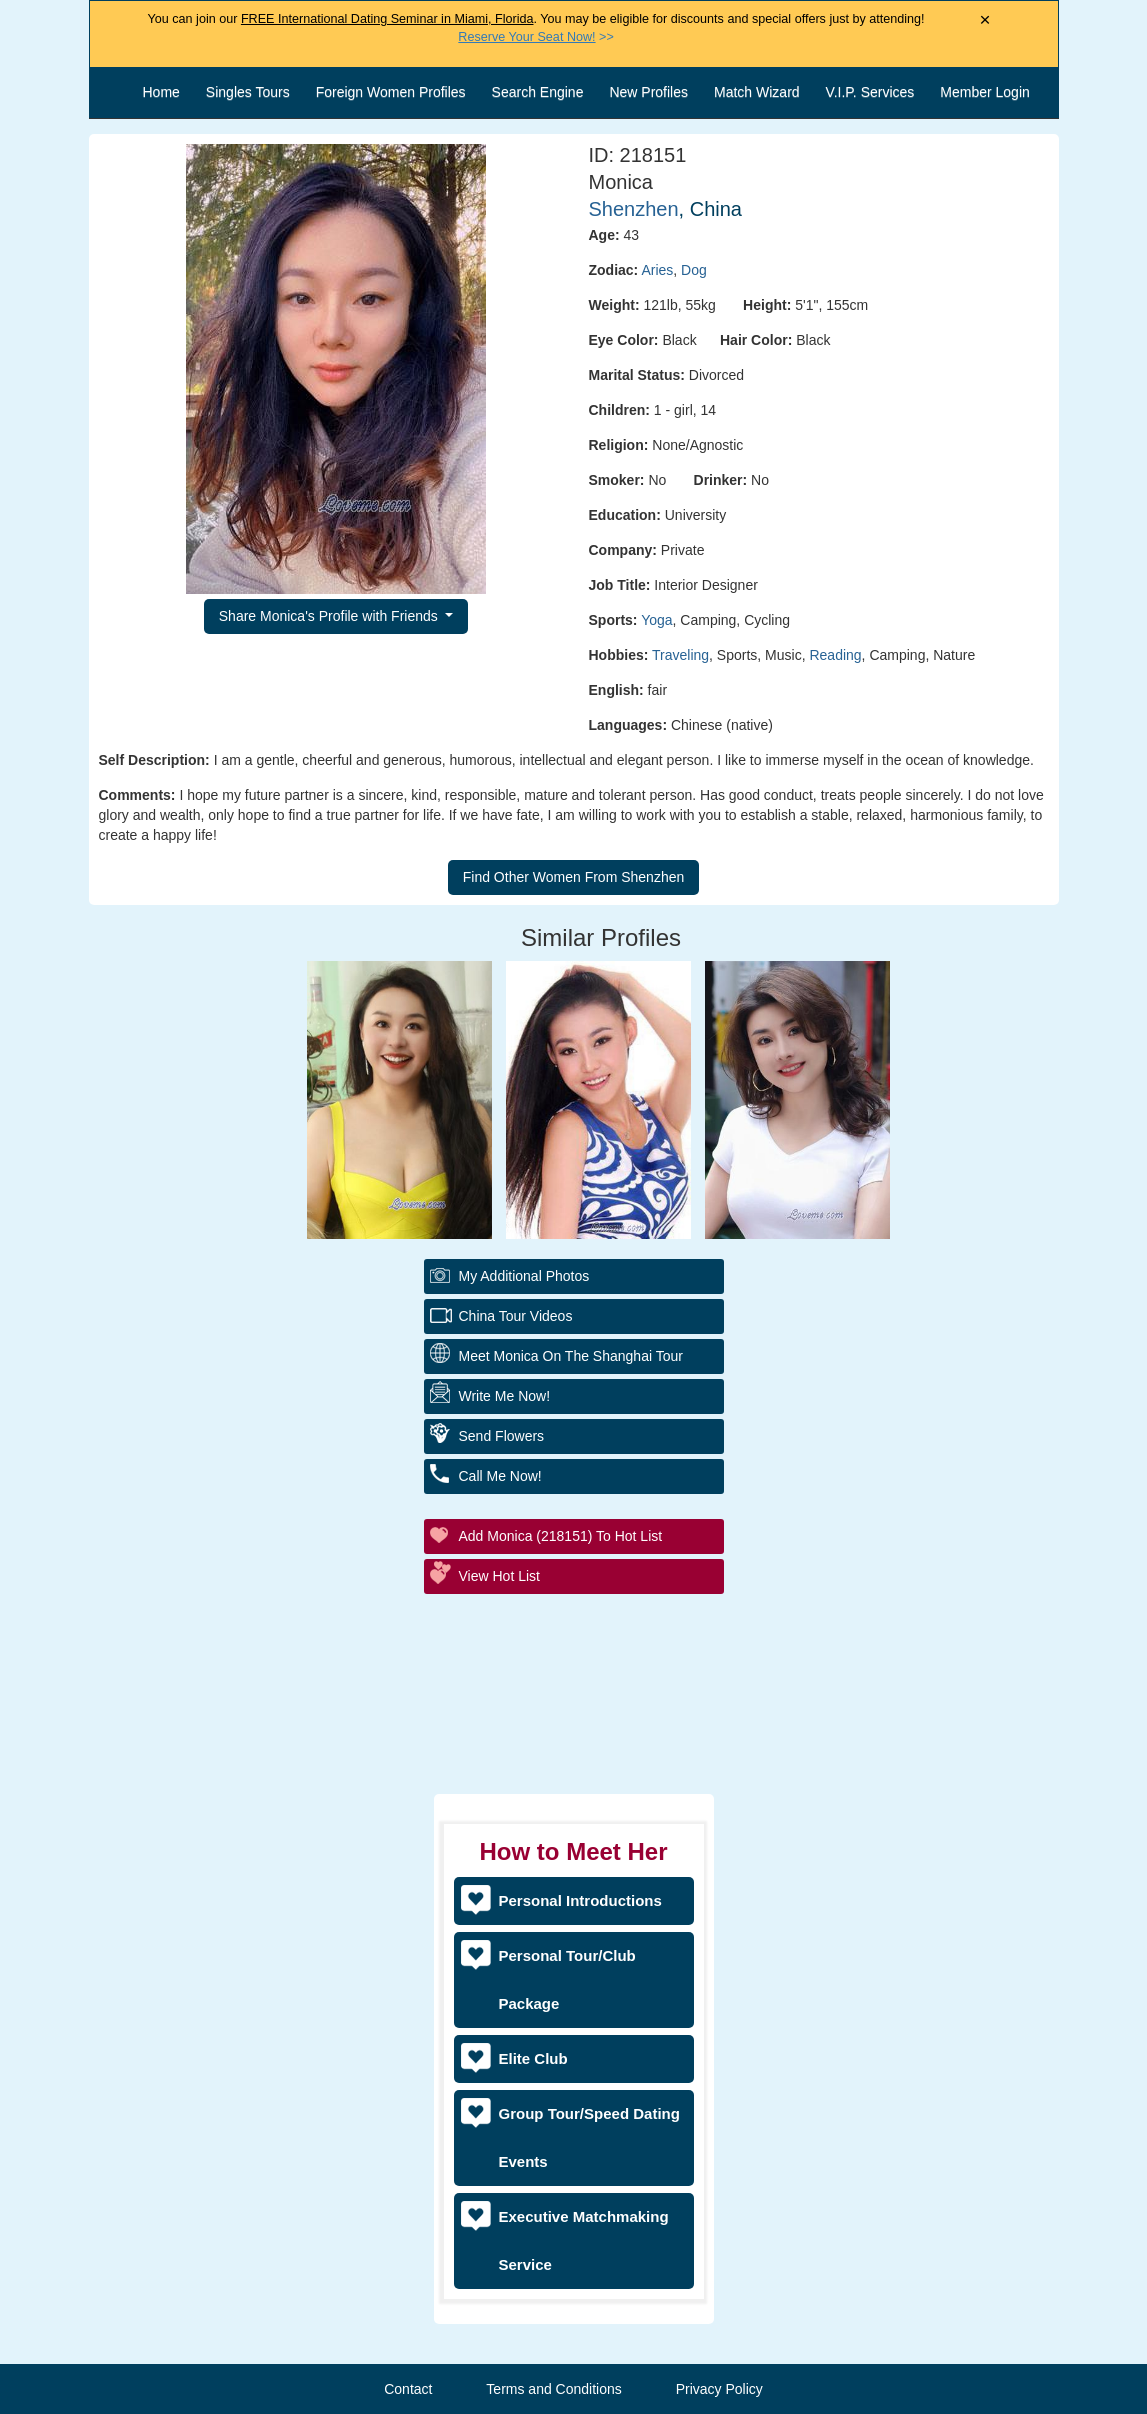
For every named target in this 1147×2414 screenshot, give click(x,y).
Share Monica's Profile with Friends (330, 616)
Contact (408, 2389)
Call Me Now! (500, 1476)
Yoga (656, 620)
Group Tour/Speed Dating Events (589, 2137)
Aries (657, 270)
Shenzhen (634, 209)
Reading (835, 655)
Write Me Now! (505, 1396)
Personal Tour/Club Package (567, 1979)
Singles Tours (248, 92)
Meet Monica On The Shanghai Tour (571, 1356)
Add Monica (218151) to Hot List (561, 1536)
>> (535, 37)
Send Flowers (502, 1436)
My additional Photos (524, 1276)
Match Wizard (757, 92)
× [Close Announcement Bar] (985, 20)
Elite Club (533, 2058)
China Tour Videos (516, 1316)
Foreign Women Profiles (391, 92)
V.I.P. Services (870, 92)
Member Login (985, 92)
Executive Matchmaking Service (584, 2240)
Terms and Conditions (553, 2389)
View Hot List (499, 1576)
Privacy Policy (719, 2389)
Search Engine (538, 92)
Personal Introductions (580, 1900)
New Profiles (648, 92)
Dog (694, 270)
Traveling (680, 655)
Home (161, 92)
